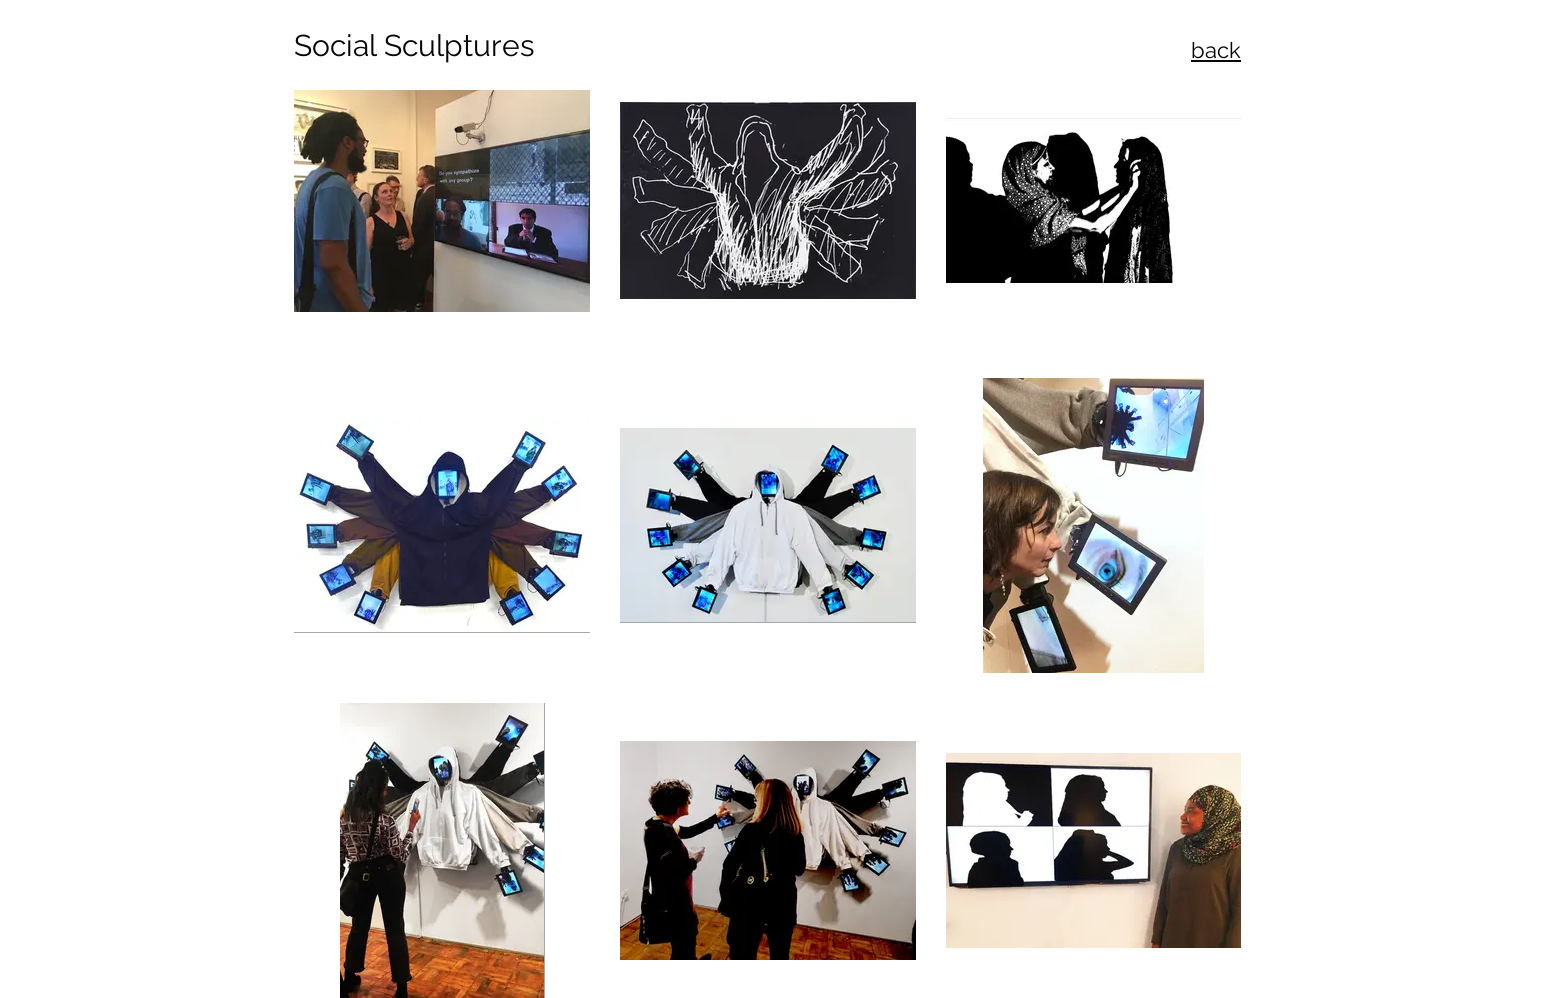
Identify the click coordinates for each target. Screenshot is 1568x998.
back (1216, 50)
